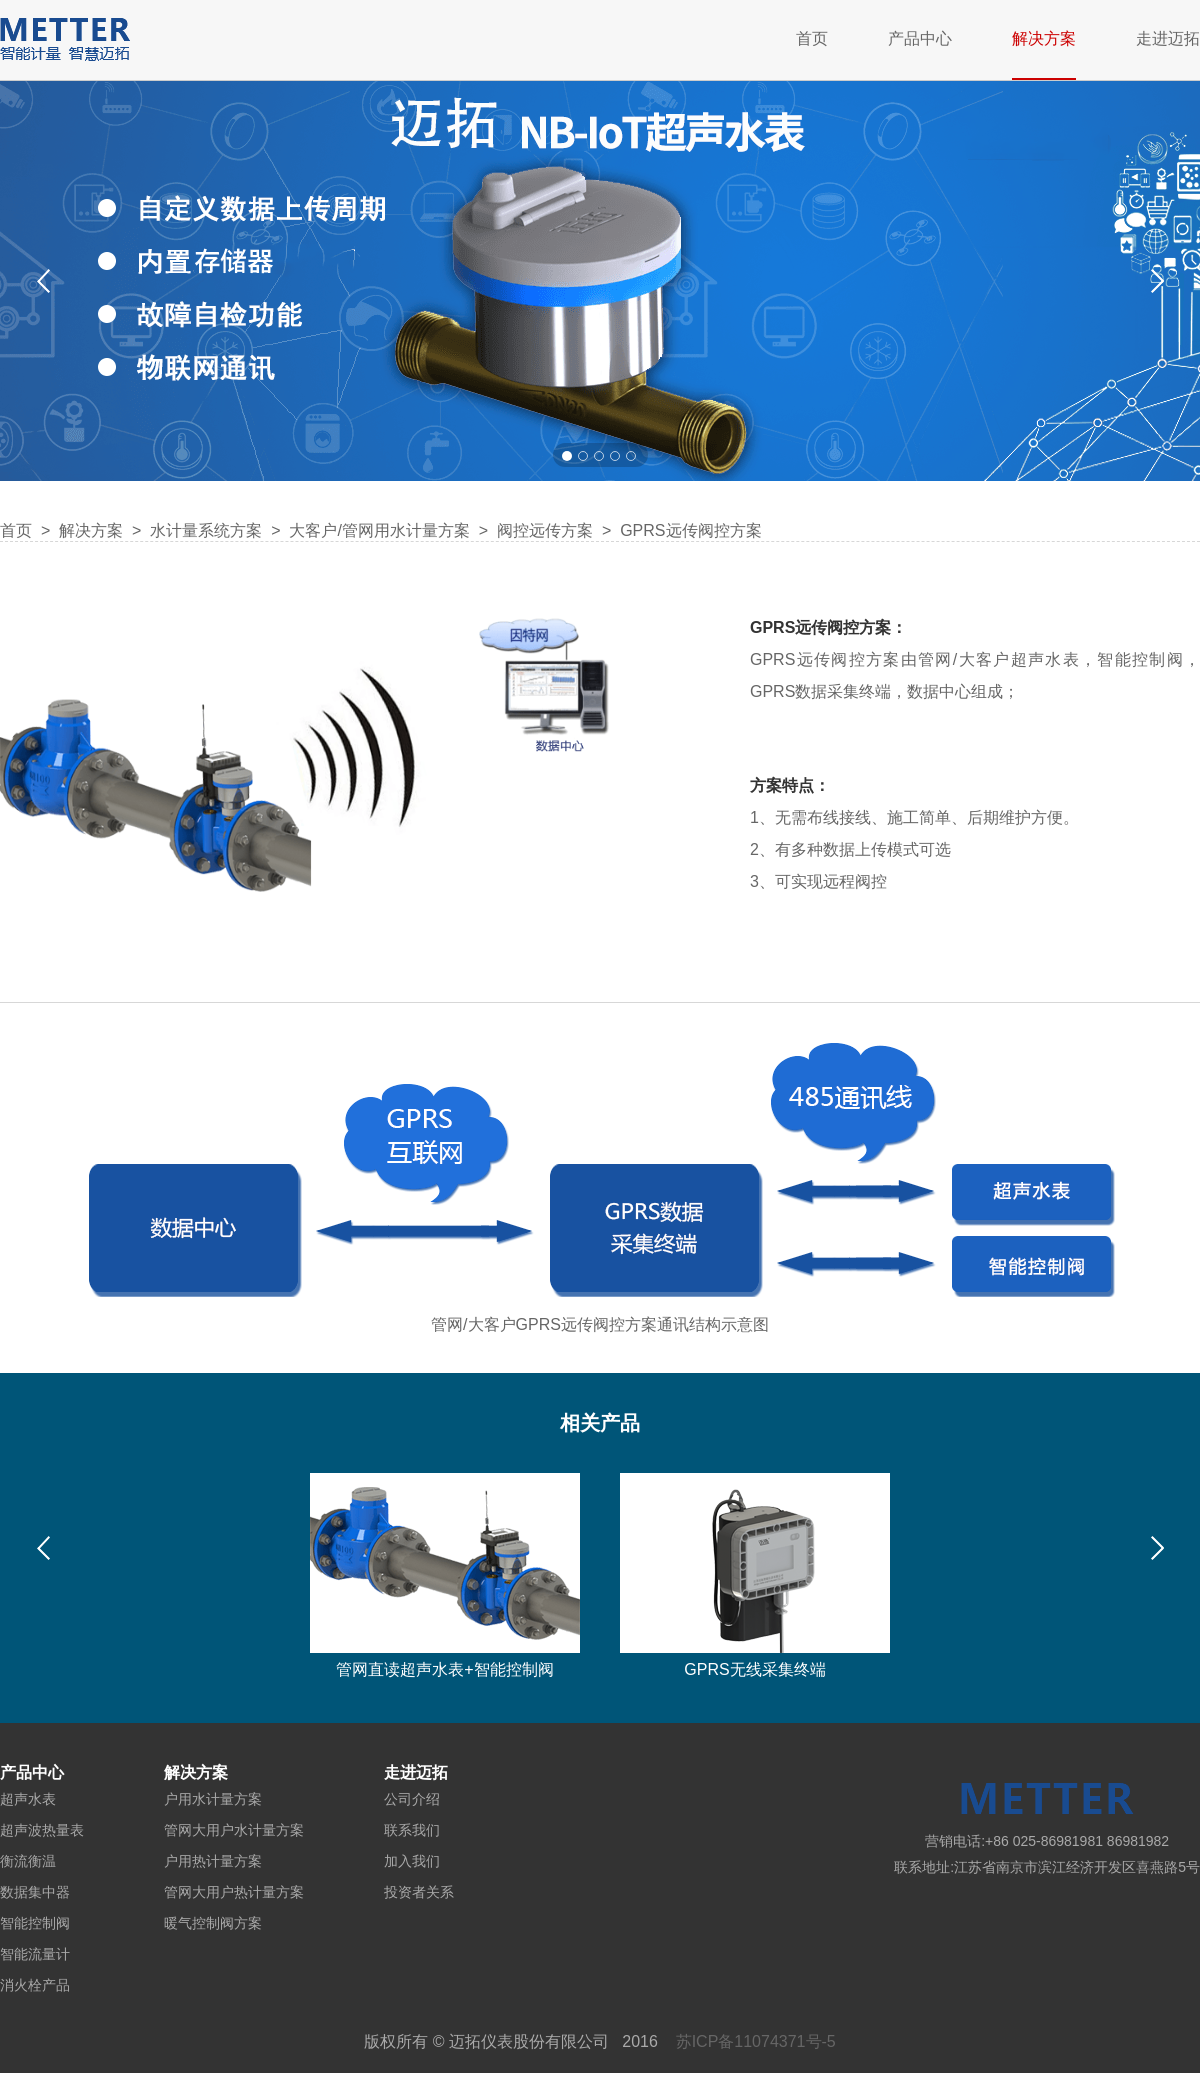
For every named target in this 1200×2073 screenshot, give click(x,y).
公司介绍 (412, 1799)
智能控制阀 (35, 1923)
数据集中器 (35, 1892)
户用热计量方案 (213, 1861)
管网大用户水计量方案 (234, 1830)
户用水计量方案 (213, 1799)
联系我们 (412, 1830)
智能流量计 (35, 1954)
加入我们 (412, 1861)
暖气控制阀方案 (213, 1923)
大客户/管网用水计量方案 (379, 530)
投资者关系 (419, 1892)
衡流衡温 (28, 1861)
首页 (812, 38)
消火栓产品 (35, 1985)
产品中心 (920, 38)
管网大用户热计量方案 (234, 1892)
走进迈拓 (1168, 38)
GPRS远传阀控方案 (690, 530)
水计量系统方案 (208, 530)
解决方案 (1044, 38)
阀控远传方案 (545, 530)
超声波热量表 (42, 1830)
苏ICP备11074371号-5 (756, 2041)
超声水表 (28, 1799)
